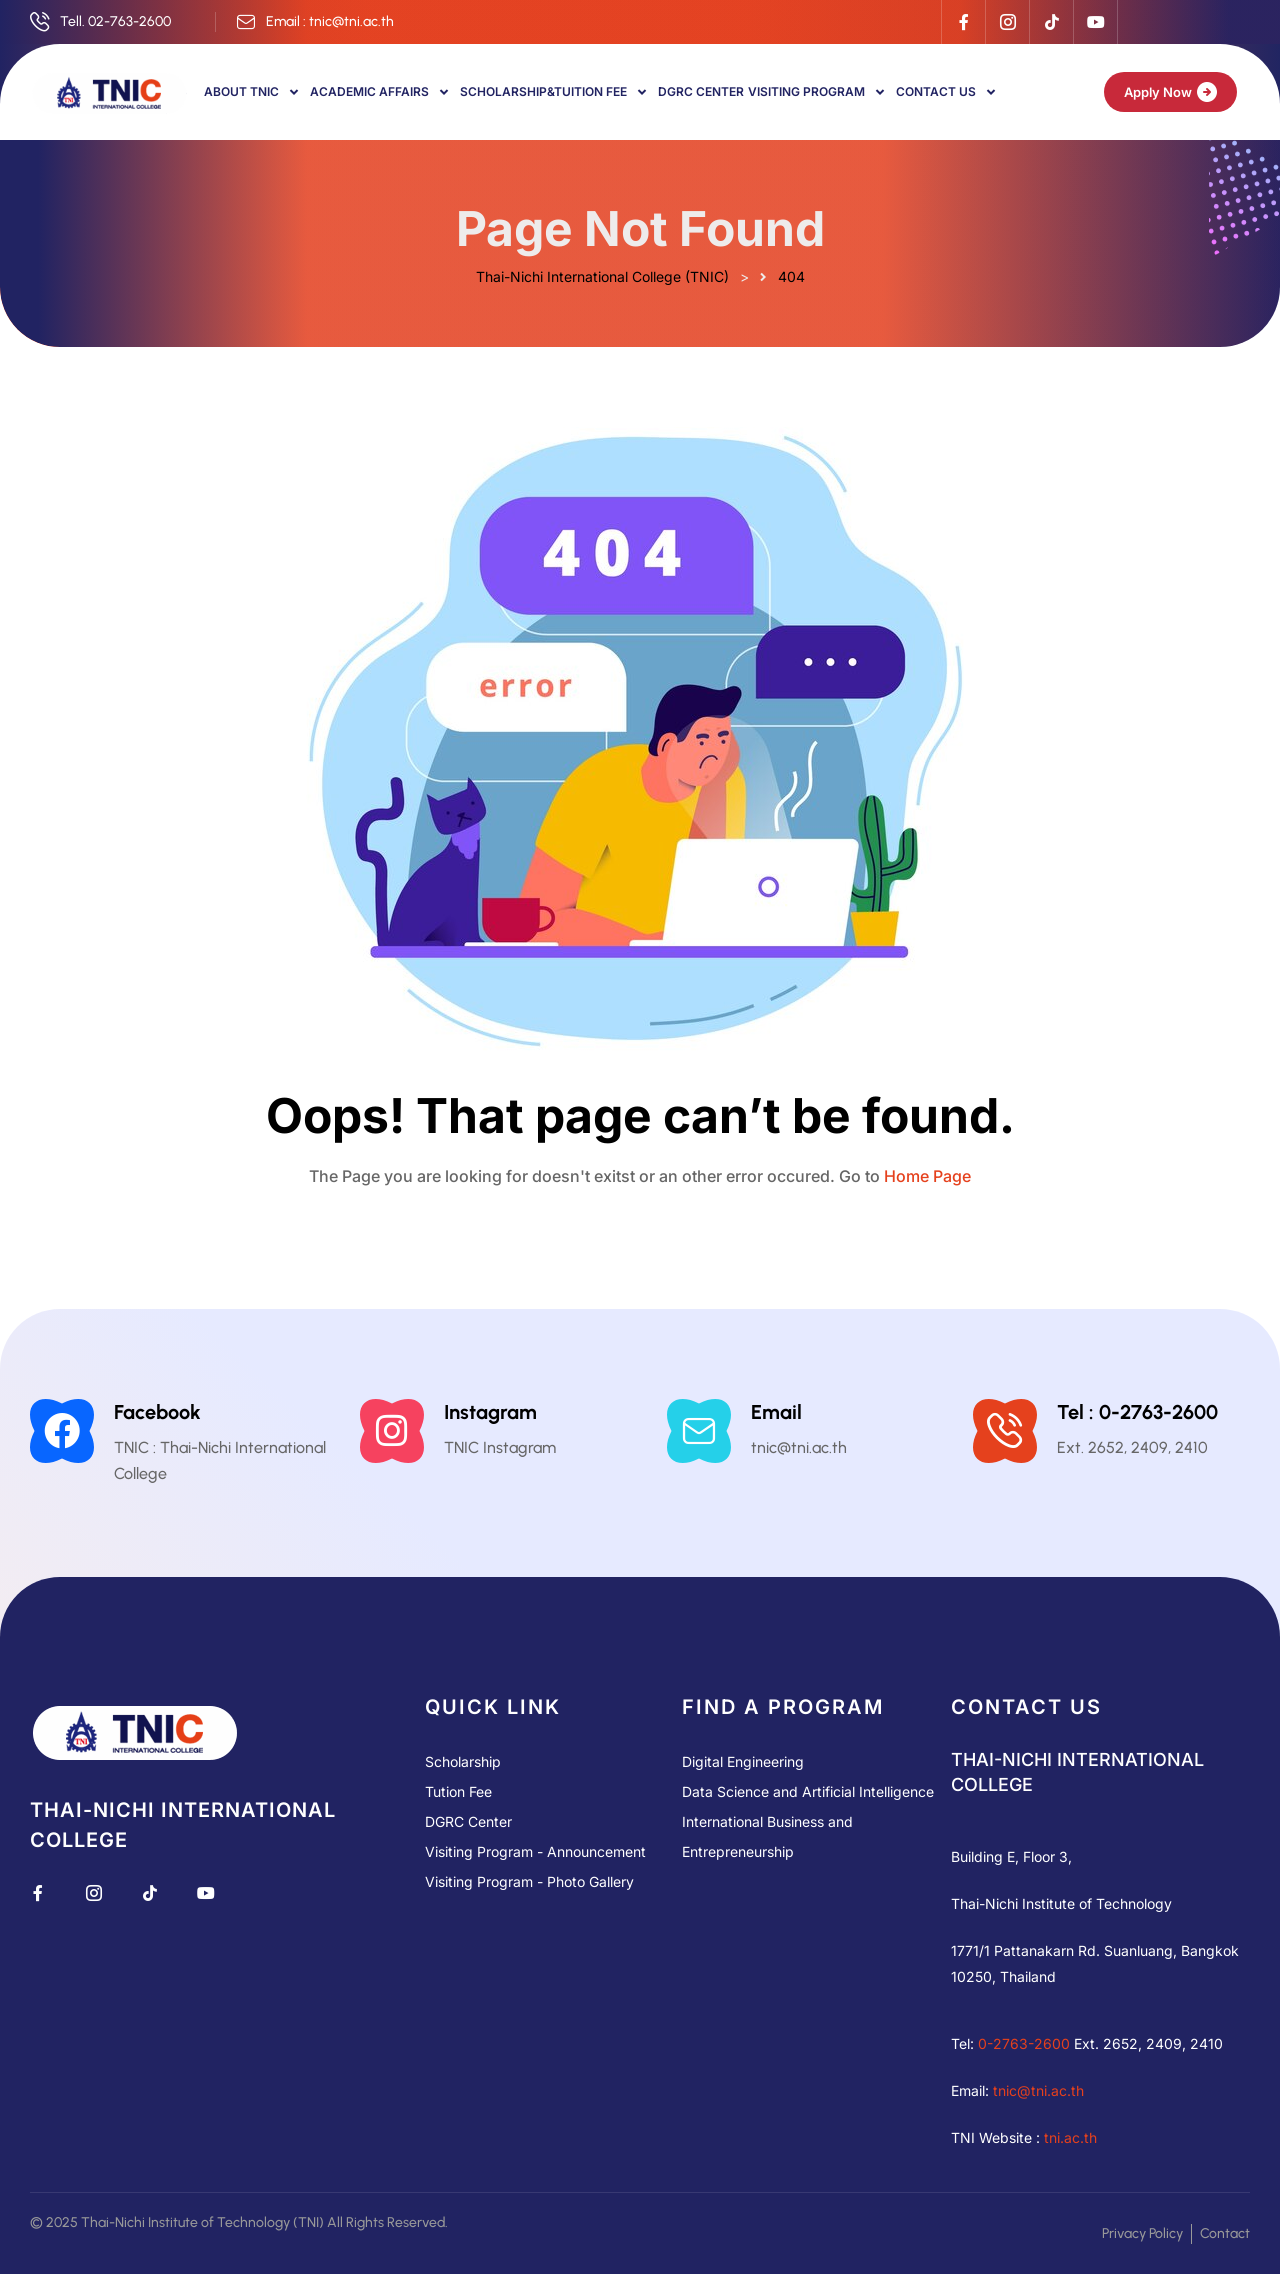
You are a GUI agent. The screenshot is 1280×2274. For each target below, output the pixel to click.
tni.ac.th (1070, 2137)
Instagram (490, 1412)
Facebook (157, 1412)
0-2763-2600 (1024, 2043)
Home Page (927, 1176)
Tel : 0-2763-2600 (1137, 1412)
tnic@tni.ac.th (1038, 2090)
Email (776, 1412)
